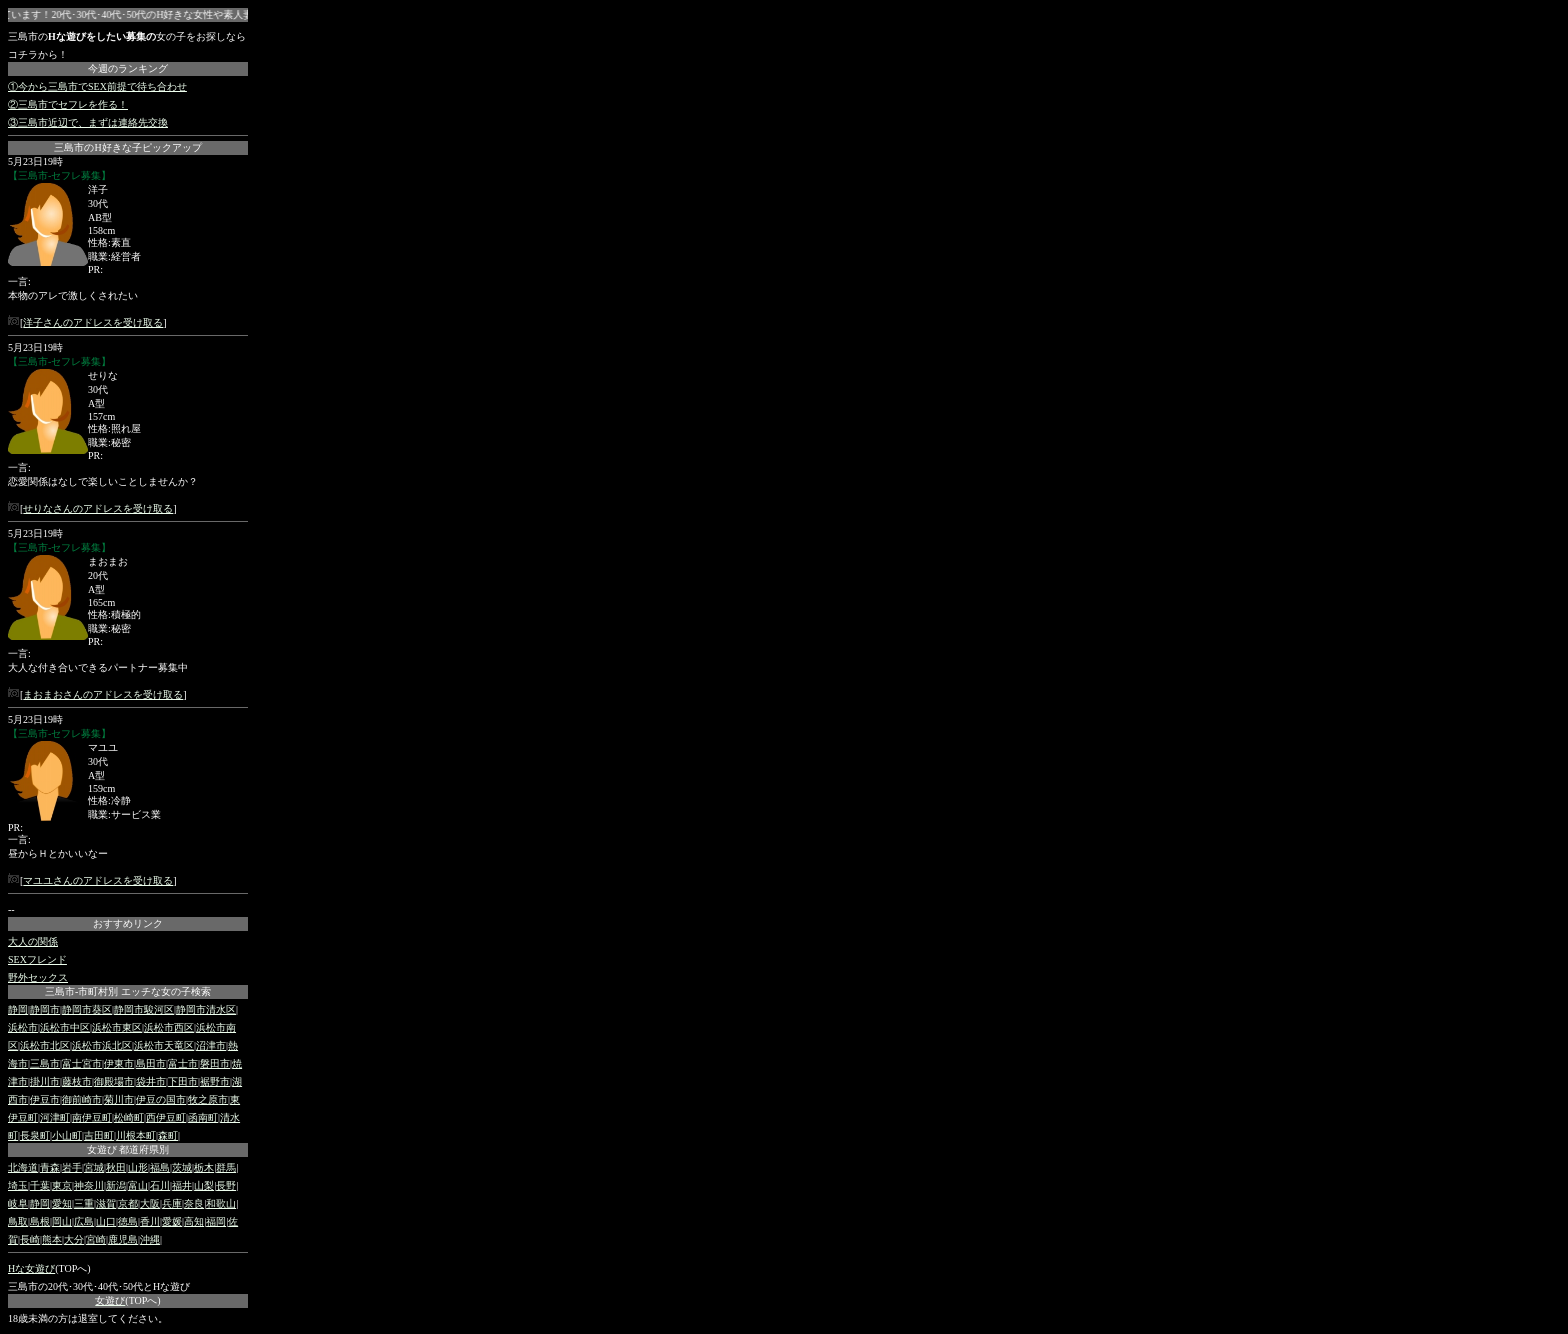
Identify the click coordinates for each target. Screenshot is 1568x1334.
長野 (226, 1185)
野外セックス (38, 977)
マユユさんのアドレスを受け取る (98, 880)
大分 (74, 1239)
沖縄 (150, 1239)
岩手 (72, 1167)
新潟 (116, 1185)
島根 (40, 1221)
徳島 (128, 1221)
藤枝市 (77, 1081)
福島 (160, 1167)
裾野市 (215, 1081)
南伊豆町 (92, 1117)
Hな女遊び (31, 1268)
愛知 (62, 1203)
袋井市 (151, 1081)
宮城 (94, 1167)
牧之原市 (208, 1099)
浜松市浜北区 (102, 1045)
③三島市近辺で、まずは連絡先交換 (88, 122)
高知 (194, 1221)
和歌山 (221, 1203)
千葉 (40, 1185)
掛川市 (45, 1081)
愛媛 (172, 1221)
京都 (128, 1203)
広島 (84, 1221)
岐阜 (18, 1203)
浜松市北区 (45, 1045)
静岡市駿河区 (144, 1009)
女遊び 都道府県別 (128, 1149)
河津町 (55, 1117)
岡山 (62, 1221)
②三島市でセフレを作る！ (68, 104)
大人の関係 (33, 941)
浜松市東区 (117, 1027)
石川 (160, 1185)
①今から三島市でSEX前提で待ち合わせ (97, 86)
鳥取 (18, 1221)
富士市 (183, 1063)
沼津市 (211, 1045)
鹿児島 (123, 1239)
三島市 (45, 1063)
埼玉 (18, 1185)
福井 (182, 1185)
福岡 (216, 1221)
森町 (168, 1135)
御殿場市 (114, 1081)
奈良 (194, 1203)
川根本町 (136, 1135)
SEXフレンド (37, 959)
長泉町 (35, 1135)
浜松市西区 (169, 1027)
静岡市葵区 (87, 1009)
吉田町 (99, 1135)
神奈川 (89, 1185)
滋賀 (106, 1203)
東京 (62, 1185)
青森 (50, 1167)
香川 (150, 1221)
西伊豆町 (166, 1117)
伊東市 (119, 1063)
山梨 (204, 1185)
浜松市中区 (65, 1027)
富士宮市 (82, 1063)
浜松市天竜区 (164, 1045)
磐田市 (215, 1063)
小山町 (67, 1135)
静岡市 (45, 1009)
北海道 (23, 1167)
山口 (106, 1221)
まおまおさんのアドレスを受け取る (103, 694)
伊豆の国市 (161, 1099)
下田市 (183, 1081)
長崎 (30, 1239)
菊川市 (119, 1099)
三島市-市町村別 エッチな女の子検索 (128, 991)
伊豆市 (45, 1099)
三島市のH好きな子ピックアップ (127, 147)
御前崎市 (82, 1099)
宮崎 (96, 1239)
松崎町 (129, 1117)
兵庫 (172, 1203)
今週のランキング (128, 68)
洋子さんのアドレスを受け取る (93, 322)
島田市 (151, 1063)
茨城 (182, 1167)
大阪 (150, 1203)
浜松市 (23, 1027)
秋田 (116, 1167)
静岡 (18, 1009)
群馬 (226, 1167)
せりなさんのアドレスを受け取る (98, 508)
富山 (138, 1185)
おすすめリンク (128, 923)
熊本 (52, 1239)
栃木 (204, 1167)
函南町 (203, 1117)
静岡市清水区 (206, 1009)
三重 (84, 1203)
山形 (138, 1167)
